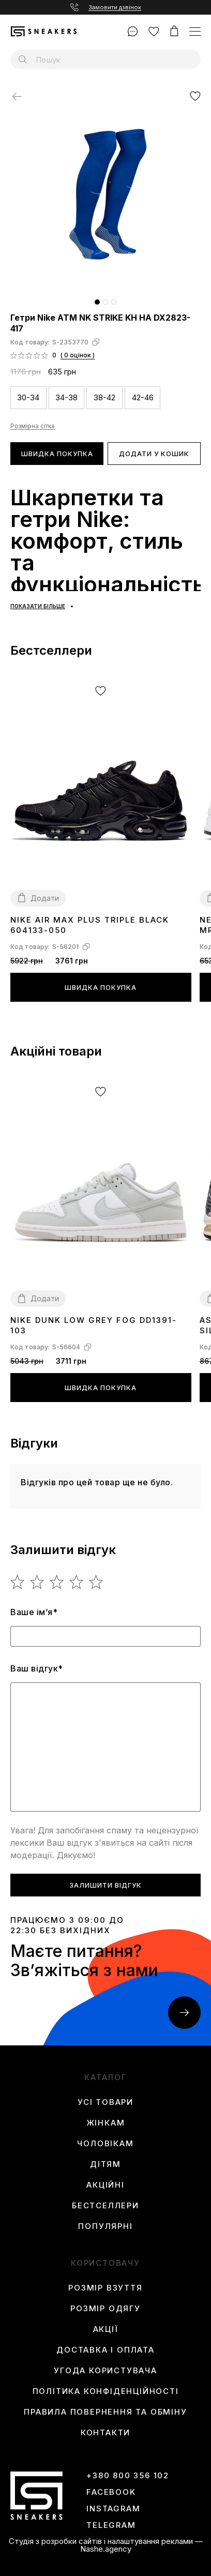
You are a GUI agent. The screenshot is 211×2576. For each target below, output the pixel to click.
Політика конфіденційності (106, 2391)
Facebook (110, 2492)
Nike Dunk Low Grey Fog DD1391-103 (93, 1325)
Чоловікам (105, 2144)
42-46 (143, 397)
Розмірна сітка (32, 426)
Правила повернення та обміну (105, 2412)
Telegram (110, 2525)
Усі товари (105, 2102)
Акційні (105, 2185)
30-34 (28, 397)
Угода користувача (105, 2371)
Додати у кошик (154, 453)
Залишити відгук (105, 1885)
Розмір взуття (105, 2288)
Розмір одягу (105, 2308)
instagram (113, 2509)
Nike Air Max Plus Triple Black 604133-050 (89, 925)
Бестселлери (105, 2206)
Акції (105, 2329)
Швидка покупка (57, 453)
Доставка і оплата (105, 2350)
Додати (45, 898)
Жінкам (105, 2123)
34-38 (66, 397)
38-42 (104, 397)
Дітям (105, 2164)
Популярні (105, 2226)
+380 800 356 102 (127, 2476)
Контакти (105, 2433)
